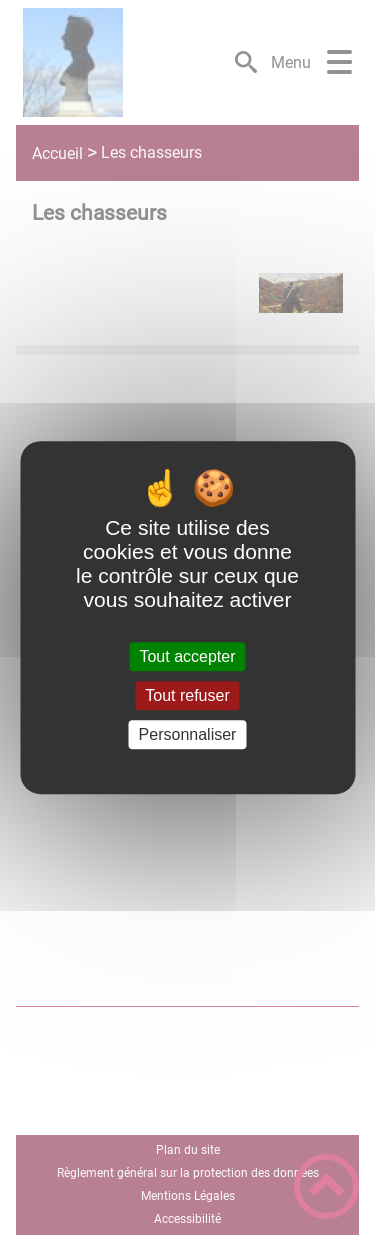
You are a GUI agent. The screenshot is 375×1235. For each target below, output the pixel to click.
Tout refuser (187, 695)
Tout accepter (187, 656)
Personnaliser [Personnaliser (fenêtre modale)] (188, 734)
